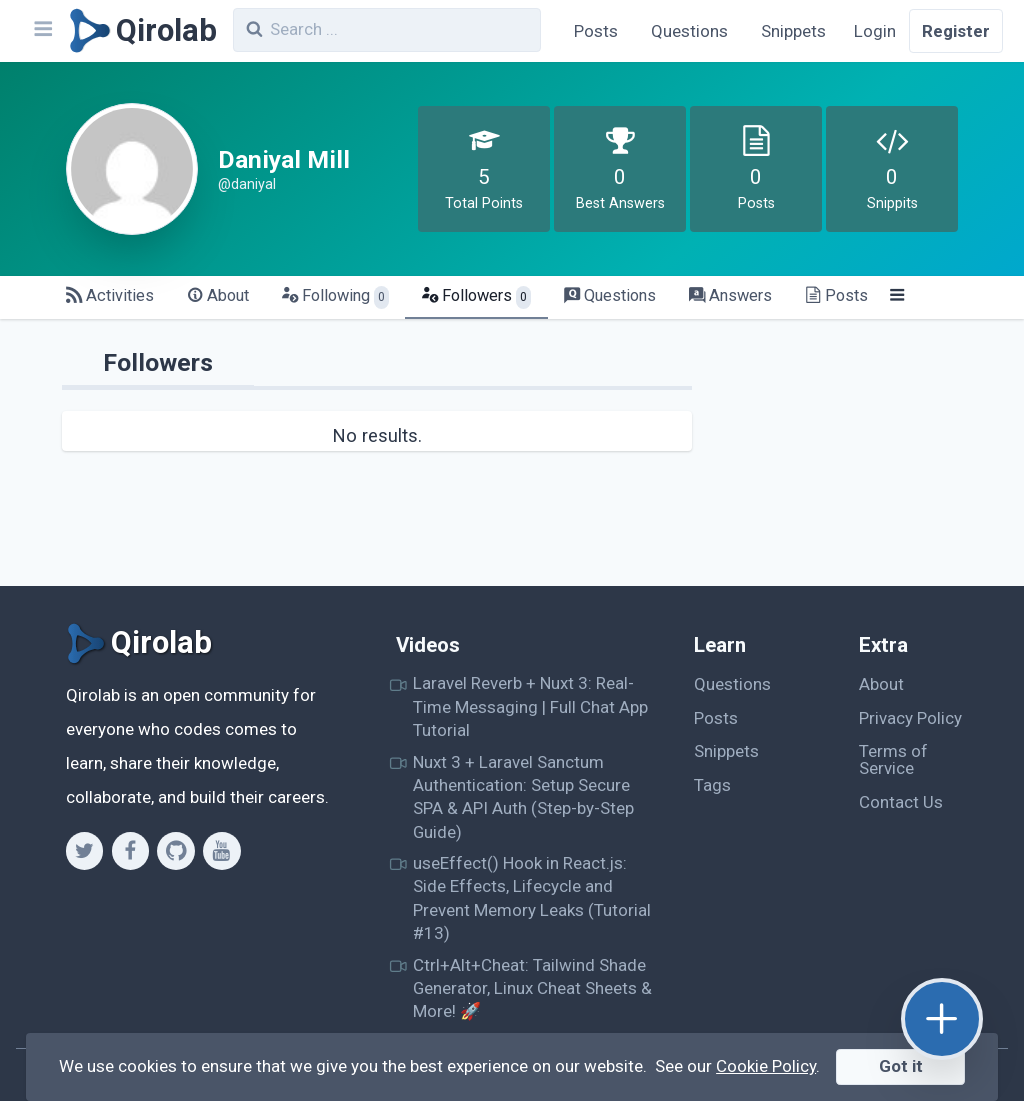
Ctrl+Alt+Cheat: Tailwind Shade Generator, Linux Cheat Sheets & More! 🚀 (532, 988)
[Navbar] (42, 31)
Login (875, 31)
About (881, 684)
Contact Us (901, 802)
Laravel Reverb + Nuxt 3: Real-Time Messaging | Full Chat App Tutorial (530, 706)
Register (956, 31)
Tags (712, 785)
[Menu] (897, 296)
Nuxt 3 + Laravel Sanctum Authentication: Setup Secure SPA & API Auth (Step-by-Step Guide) (523, 797)
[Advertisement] (848, 461)
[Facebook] (130, 851)
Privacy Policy (910, 718)
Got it (901, 1066)
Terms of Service (893, 759)
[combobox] (387, 30)
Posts (596, 31)
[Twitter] (84, 851)
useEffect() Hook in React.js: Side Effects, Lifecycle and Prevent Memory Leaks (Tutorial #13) (532, 898)
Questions (689, 31)
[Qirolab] (139, 31)
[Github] (175, 851)
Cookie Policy (766, 1066)
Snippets (793, 31)
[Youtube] (221, 851)
